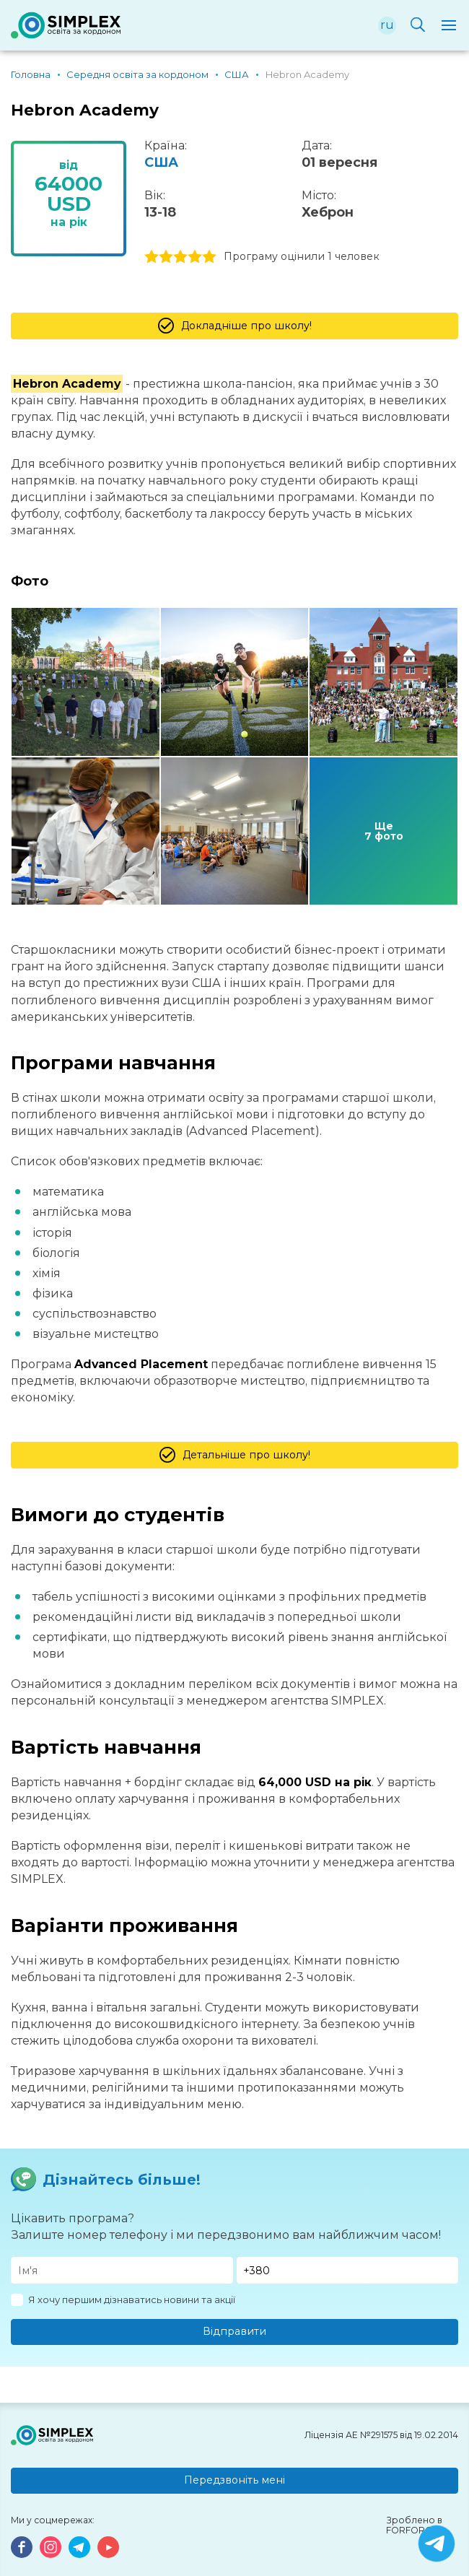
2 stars (166, 257)
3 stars (180, 257)
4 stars (195, 257)
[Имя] (122, 2270)
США (161, 162)
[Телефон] (348, 2270)
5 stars (209, 257)
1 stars (151, 257)
